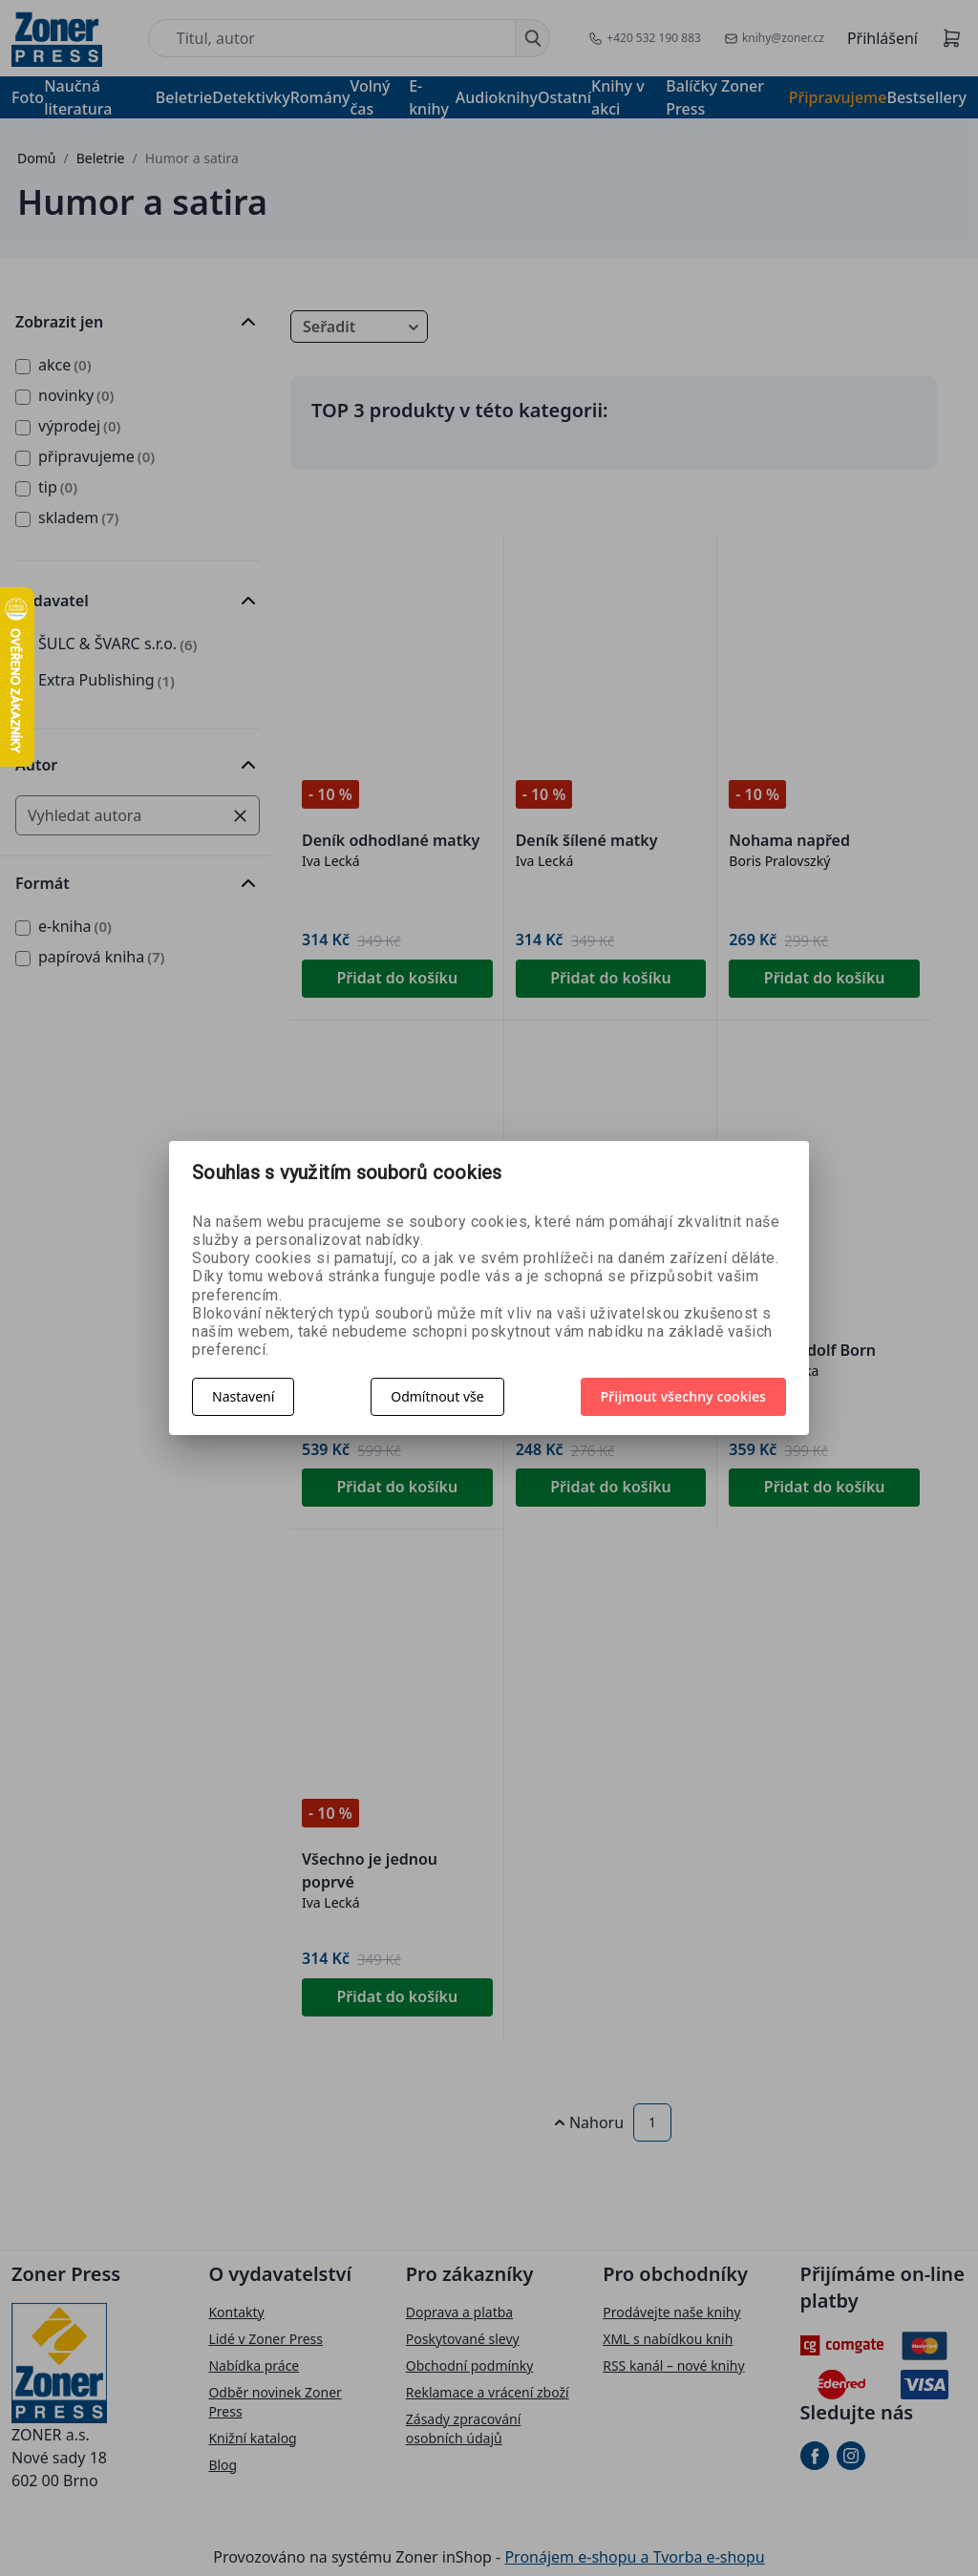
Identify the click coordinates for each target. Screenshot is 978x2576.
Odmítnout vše (437, 1396)
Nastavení (243, 1396)
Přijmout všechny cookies (684, 1396)
